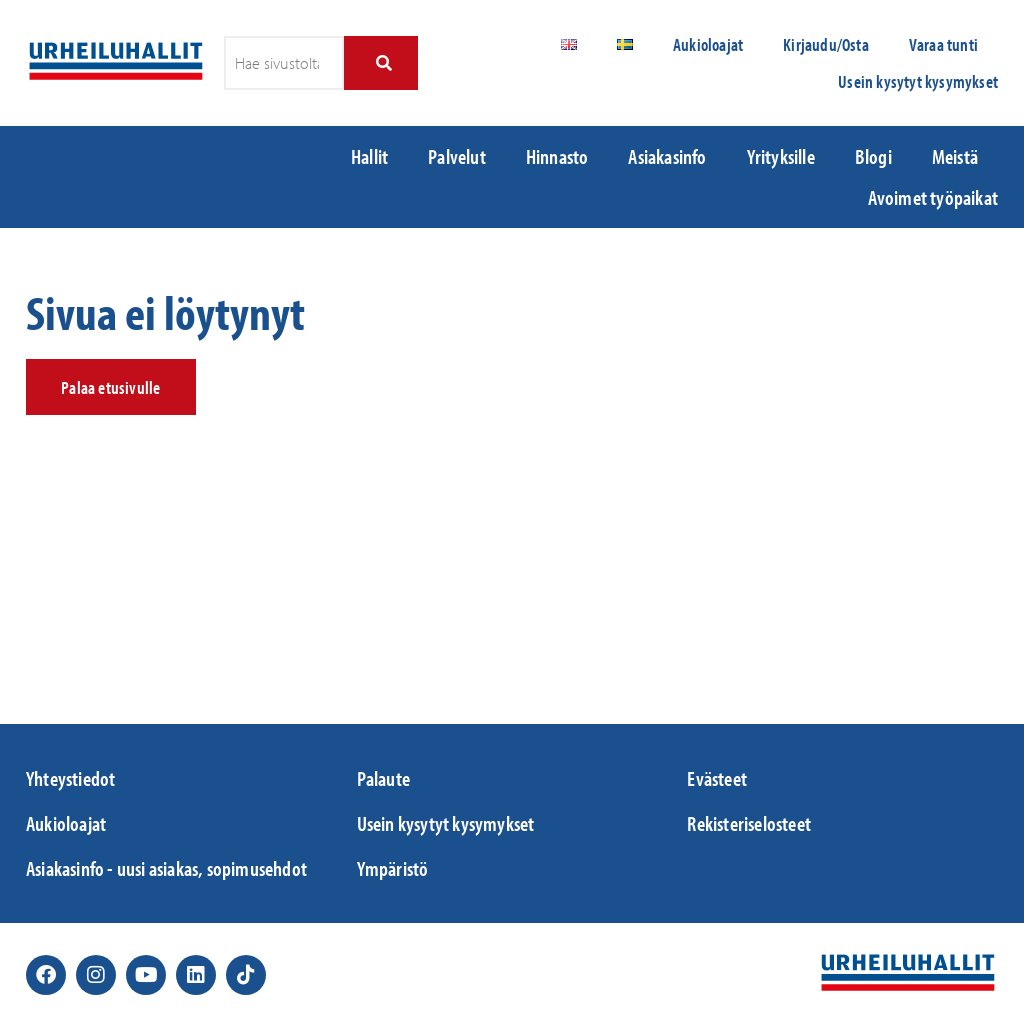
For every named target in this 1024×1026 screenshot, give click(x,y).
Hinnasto (557, 156)
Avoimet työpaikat (933, 197)
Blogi (873, 156)
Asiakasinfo (667, 156)
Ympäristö (393, 868)
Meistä (955, 156)
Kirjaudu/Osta (826, 44)
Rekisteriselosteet (749, 823)
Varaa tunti (943, 44)
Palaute (383, 778)
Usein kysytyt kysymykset (918, 81)
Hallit (369, 156)
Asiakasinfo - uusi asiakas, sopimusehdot (166, 868)
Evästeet (717, 778)
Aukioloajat (708, 44)
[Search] (380, 63)
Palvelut (457, 156)
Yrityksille (781, 156)
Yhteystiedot (70, 778)
